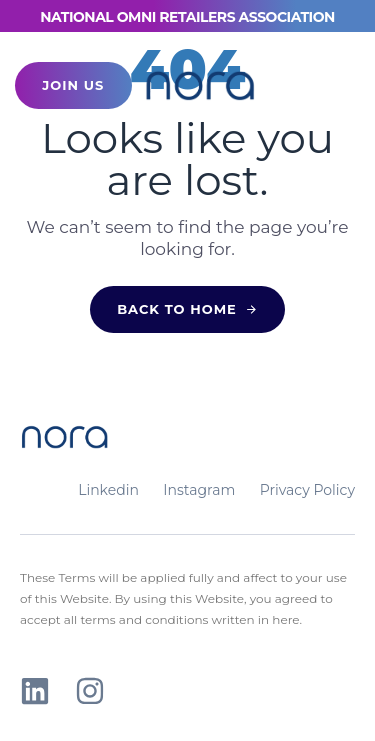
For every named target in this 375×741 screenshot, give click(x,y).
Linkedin (108, 490)
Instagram (199, 490)
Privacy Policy (307, 490)
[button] (322, 85)
